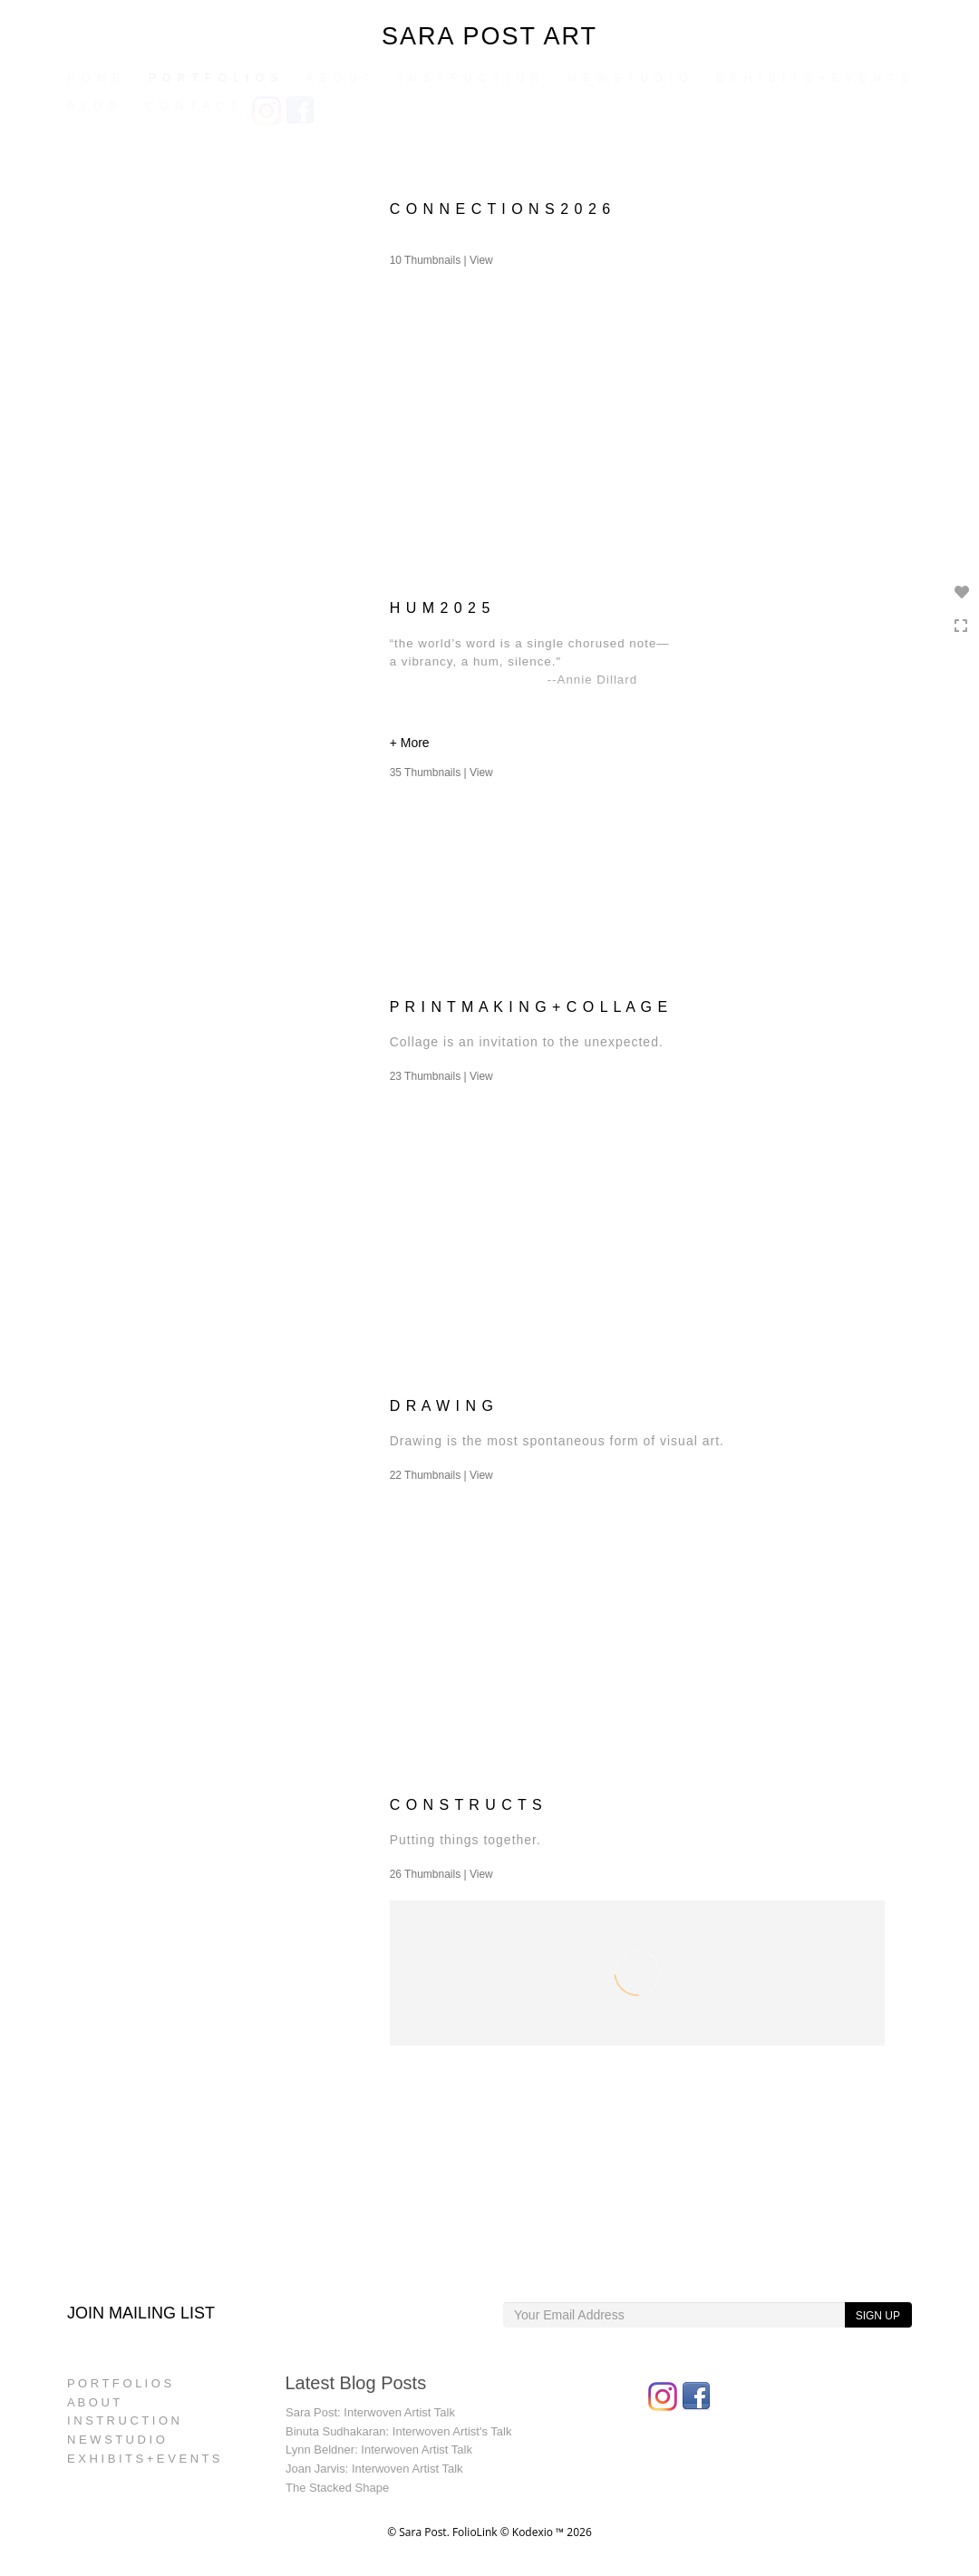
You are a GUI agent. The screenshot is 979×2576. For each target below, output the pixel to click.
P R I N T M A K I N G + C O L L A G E (529, 1007)
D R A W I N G (442, 1406)
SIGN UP (878, 2315)
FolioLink (475, 2532)
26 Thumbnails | (441, 1874)
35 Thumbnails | (441, 772)
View (481, 260)
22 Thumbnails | (441, 1475)
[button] (637, 744)
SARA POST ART (489, 36)
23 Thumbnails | (441, 1076)
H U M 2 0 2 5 (440, 608)
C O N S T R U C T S (466, 1805)
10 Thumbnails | (441, 260)
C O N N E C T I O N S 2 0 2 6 (500, 209)
